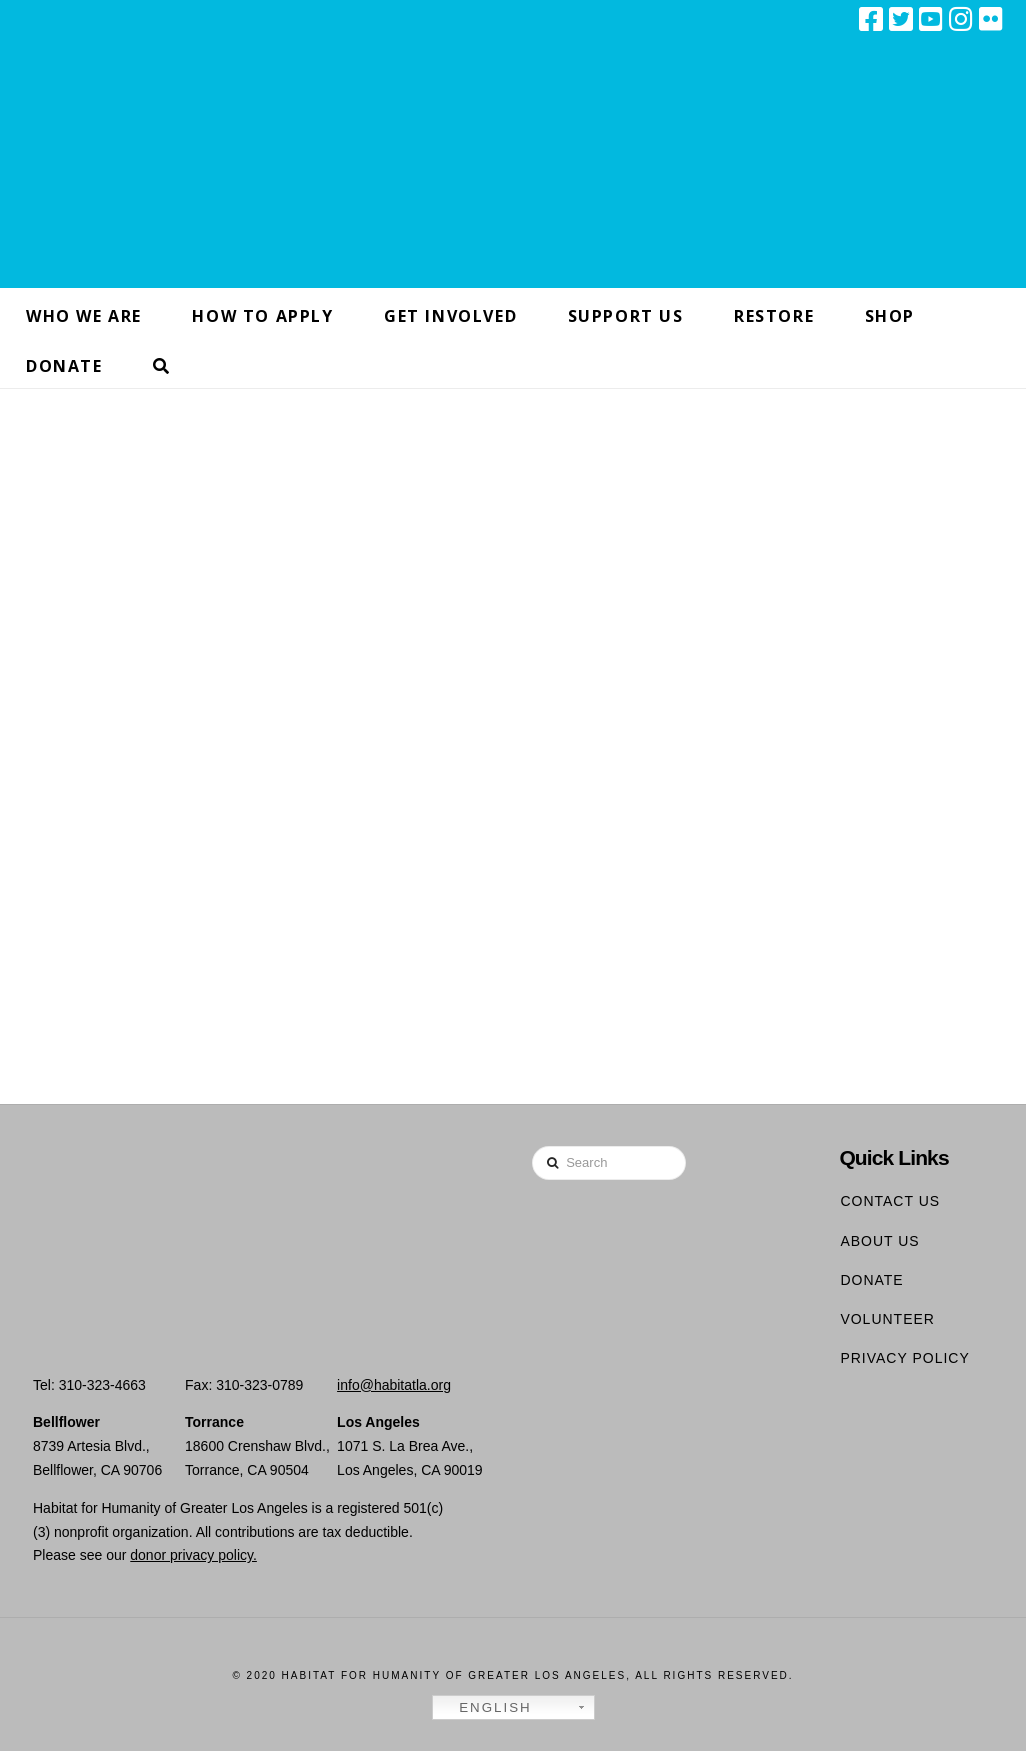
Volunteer (887, 1319)
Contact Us (890, 1201)
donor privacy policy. (193, 1555)
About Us (879, 1241)
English (485, 1708)
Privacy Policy (904, 1358)
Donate (871, 1280)
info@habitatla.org (394, 1385)
